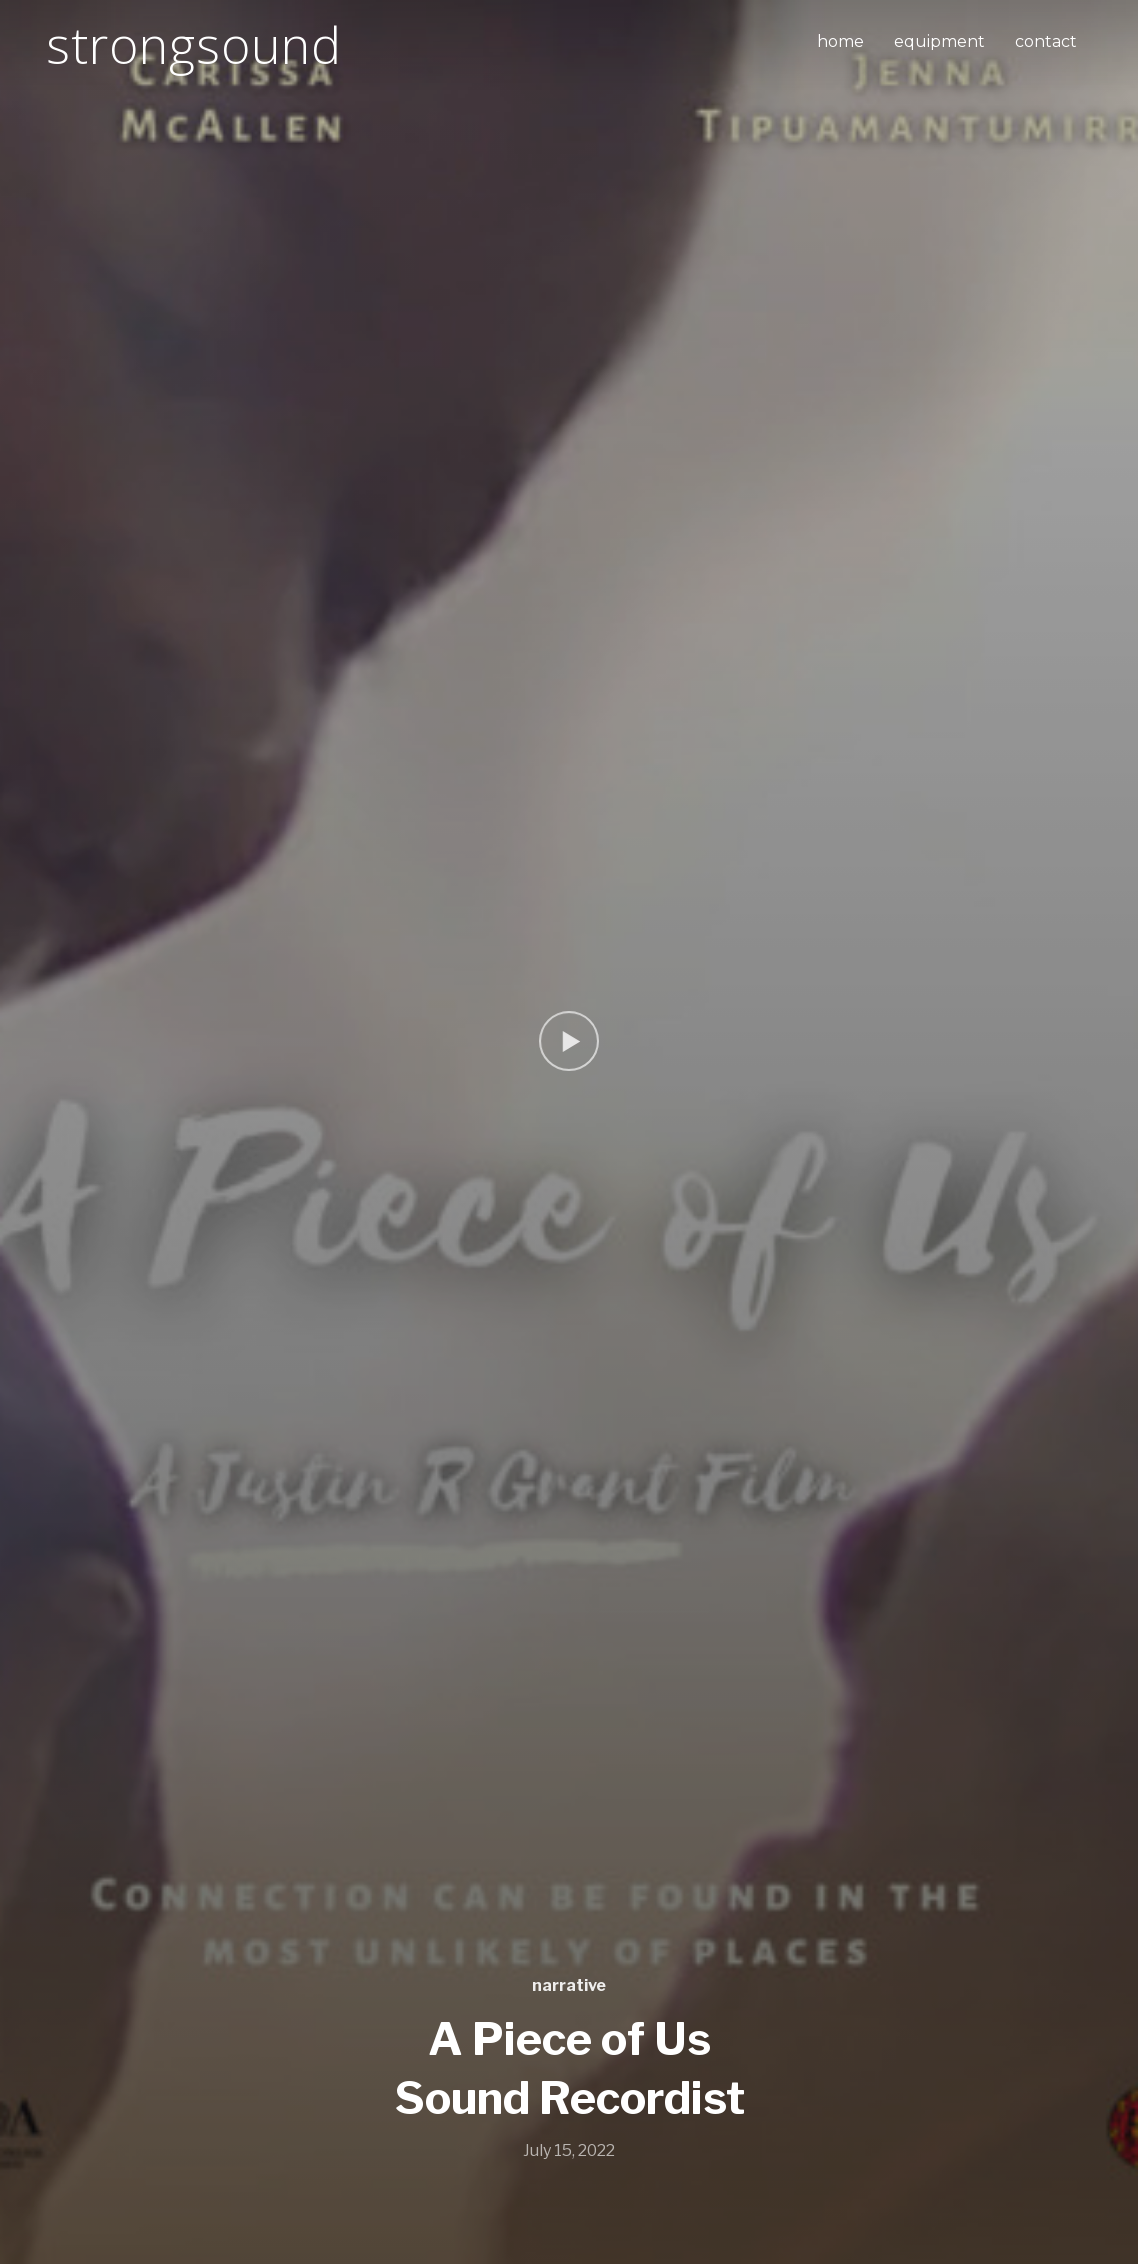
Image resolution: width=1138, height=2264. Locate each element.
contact (1046, 41)
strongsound (194, 45)
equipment (939, 41)
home (840, 41)
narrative (569, 1985)
